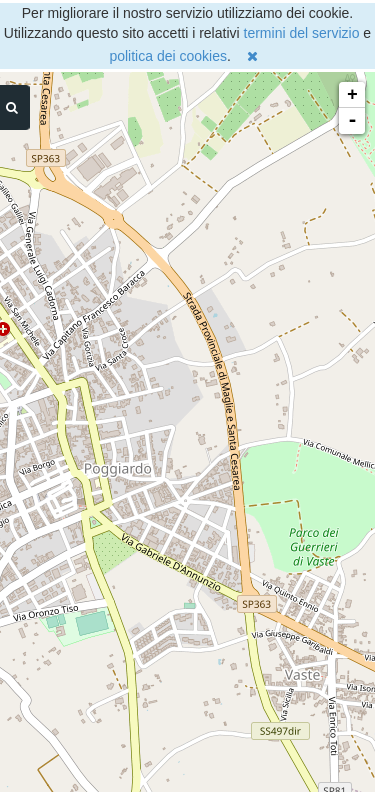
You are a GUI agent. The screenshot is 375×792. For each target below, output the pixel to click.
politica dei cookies (168, 56)
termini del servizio (302, 33)
